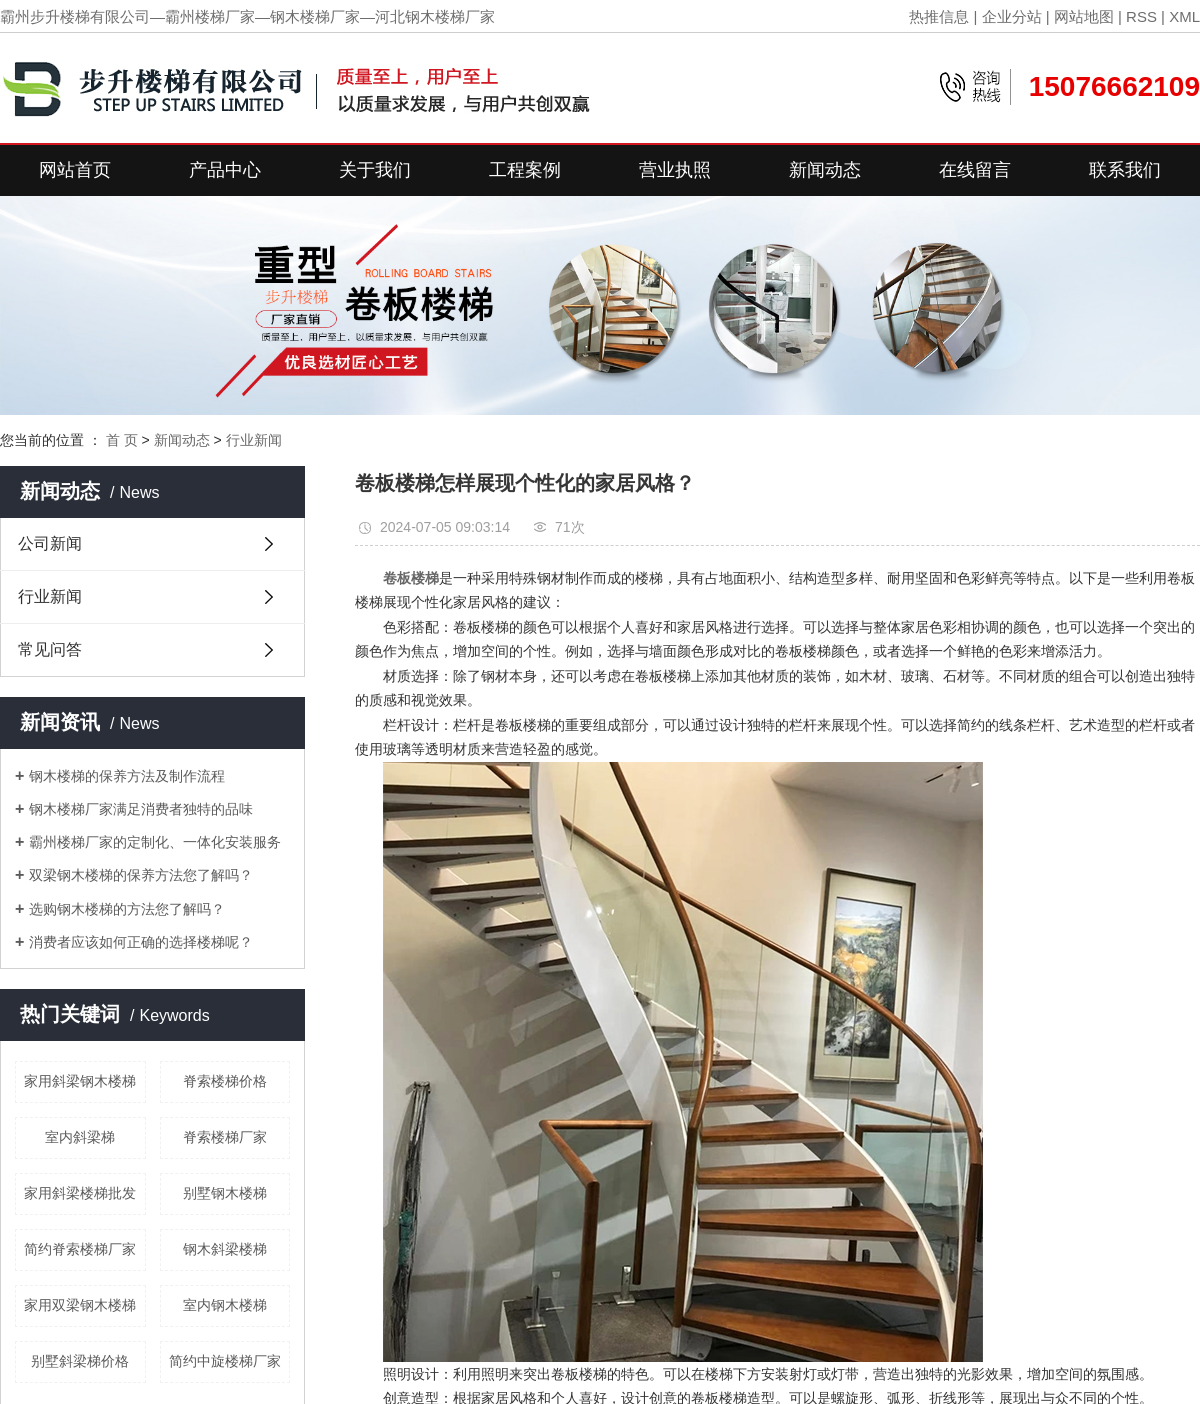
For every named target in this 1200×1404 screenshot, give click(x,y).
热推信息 (939, 16)
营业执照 (675, 170)
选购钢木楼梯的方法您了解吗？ (127, 909)
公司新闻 (50, 543)
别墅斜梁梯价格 (80, 1361)
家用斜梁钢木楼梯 (80, 1081)
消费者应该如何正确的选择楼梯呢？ (141, 942)
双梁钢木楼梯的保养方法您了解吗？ (141, 875)
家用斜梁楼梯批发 (80, 1193)
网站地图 (1084, 16)
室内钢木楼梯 (225, 1305)
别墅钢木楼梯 (225, 1193)
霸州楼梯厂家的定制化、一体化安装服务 (155, 842)
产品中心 (225, 170)
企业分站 (1012, 16)
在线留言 (975, 170)
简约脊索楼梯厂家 (80, 1249)
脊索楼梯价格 (225, 1081)
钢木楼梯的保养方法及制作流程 (127, 776)
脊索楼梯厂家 (225, 1137)
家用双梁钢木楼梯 (80, 1305)
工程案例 (525, 170)
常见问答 (50, 649)
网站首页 (75, 170)
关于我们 (375, 170)
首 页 (122, 440)
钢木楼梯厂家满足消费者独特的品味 (141, 809)
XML (1184, 16)
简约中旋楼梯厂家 (225, 1361)
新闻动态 (825, 170)
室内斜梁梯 (80, 1137)
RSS (1141, 16)
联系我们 (1125, 170)
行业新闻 (254, 440)
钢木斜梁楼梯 (225, 1249)
